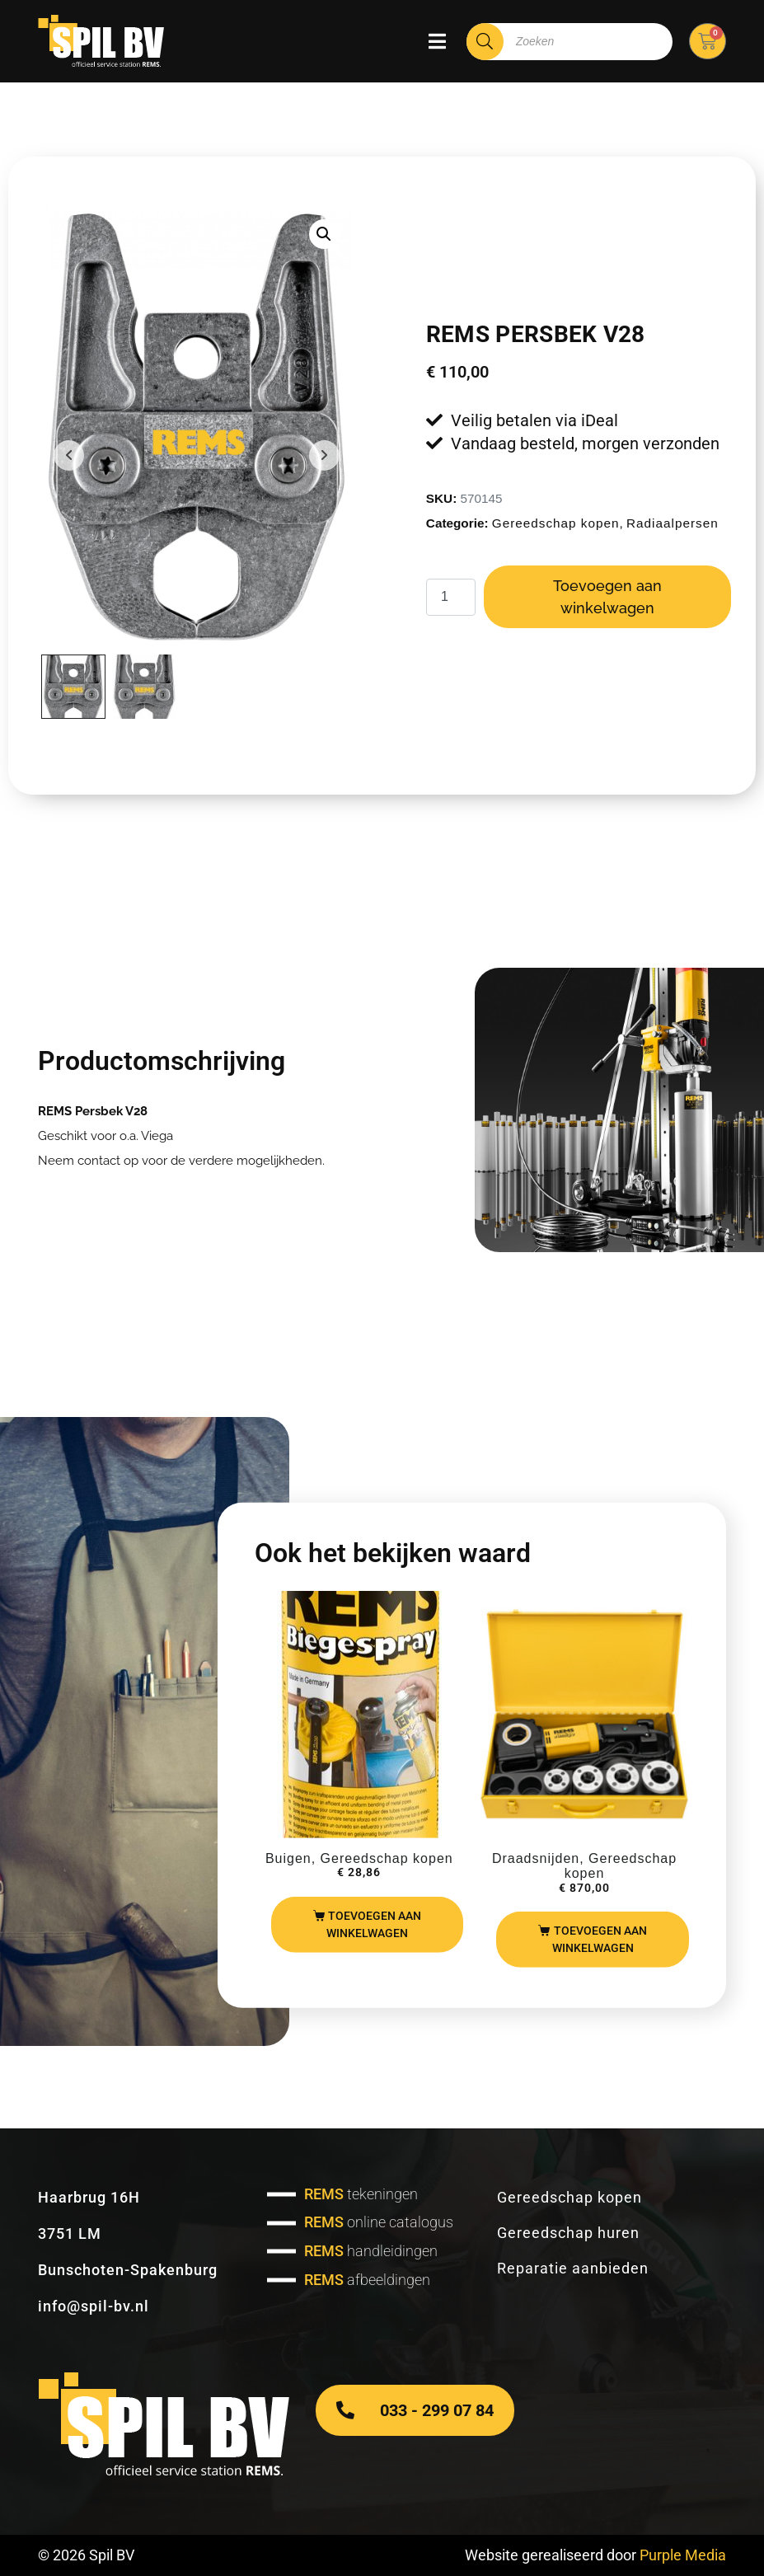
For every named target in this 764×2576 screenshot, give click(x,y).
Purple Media (683, 2555)
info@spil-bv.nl (93, 2306)
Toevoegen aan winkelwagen (607, 597)
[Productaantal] (451, 597)
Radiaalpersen (672, 524)
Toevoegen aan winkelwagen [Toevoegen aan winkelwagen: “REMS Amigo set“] (599, 1939)
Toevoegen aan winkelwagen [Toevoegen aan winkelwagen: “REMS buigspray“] (373, 1924)
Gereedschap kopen (556, 524)
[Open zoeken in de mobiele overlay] (569, 41)
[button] (324, 234)
